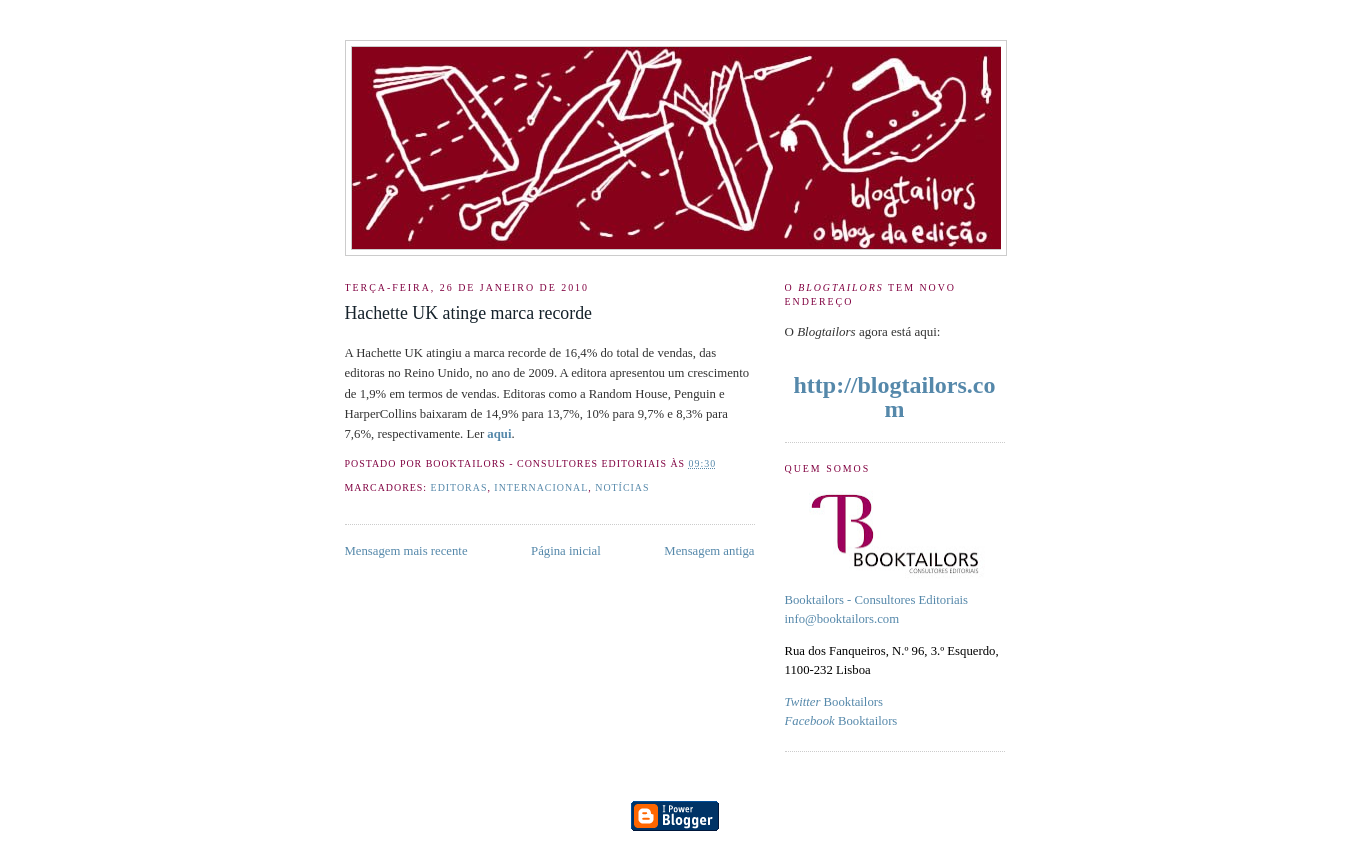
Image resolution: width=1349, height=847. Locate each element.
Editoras (459, 487)
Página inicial (566, 551)
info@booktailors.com (842, 619)
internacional (541, 487)
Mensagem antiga (709, 551)
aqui (499, 434)
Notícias (622, 487)
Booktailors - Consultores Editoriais (877, 600)
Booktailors (834, 702)
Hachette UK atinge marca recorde (468, 313)
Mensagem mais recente (406, 551)
